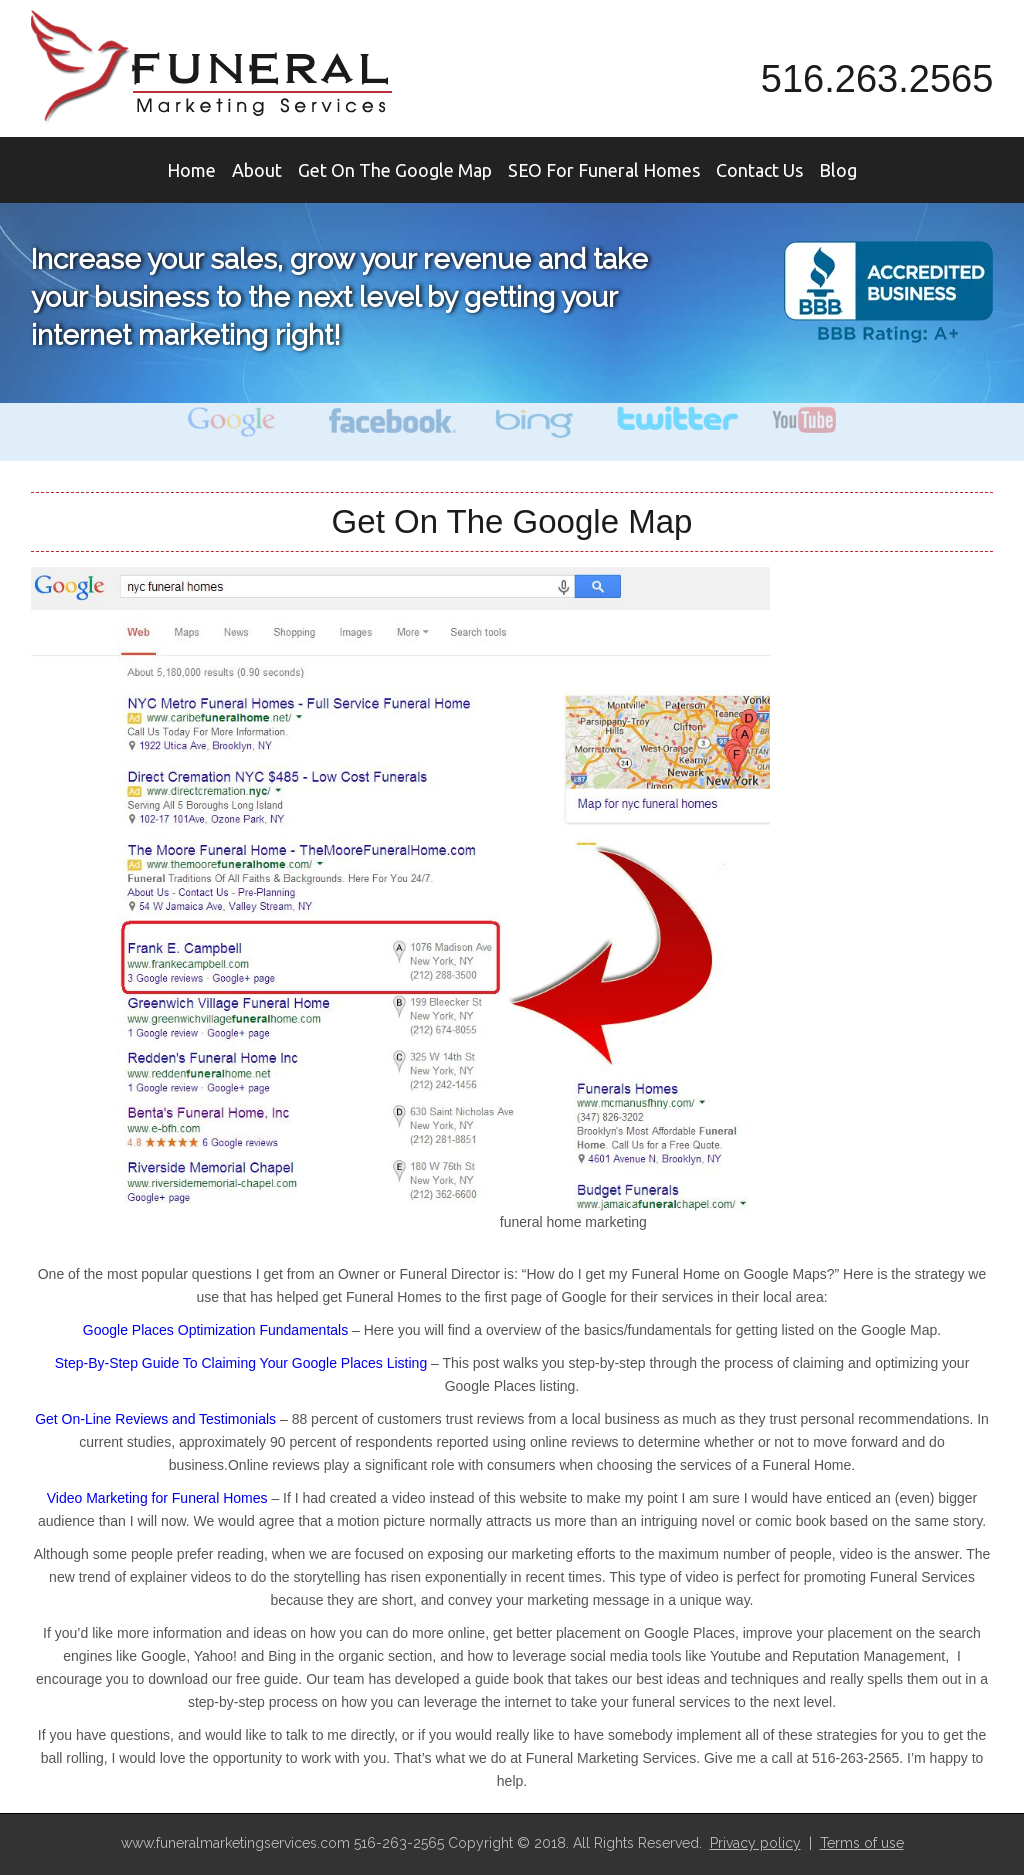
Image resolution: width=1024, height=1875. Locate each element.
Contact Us (759, 170)
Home (191, 170)
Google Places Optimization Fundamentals (217, 1330)
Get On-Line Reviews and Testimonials (155, 1419)
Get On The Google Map (395, 170)
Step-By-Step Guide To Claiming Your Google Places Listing (241, 1363)
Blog (838, 170)
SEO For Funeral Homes (604, 170)
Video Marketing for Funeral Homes (157, 1498)
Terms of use (862, 1843)
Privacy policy (755, 1843)
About (257, 170)
